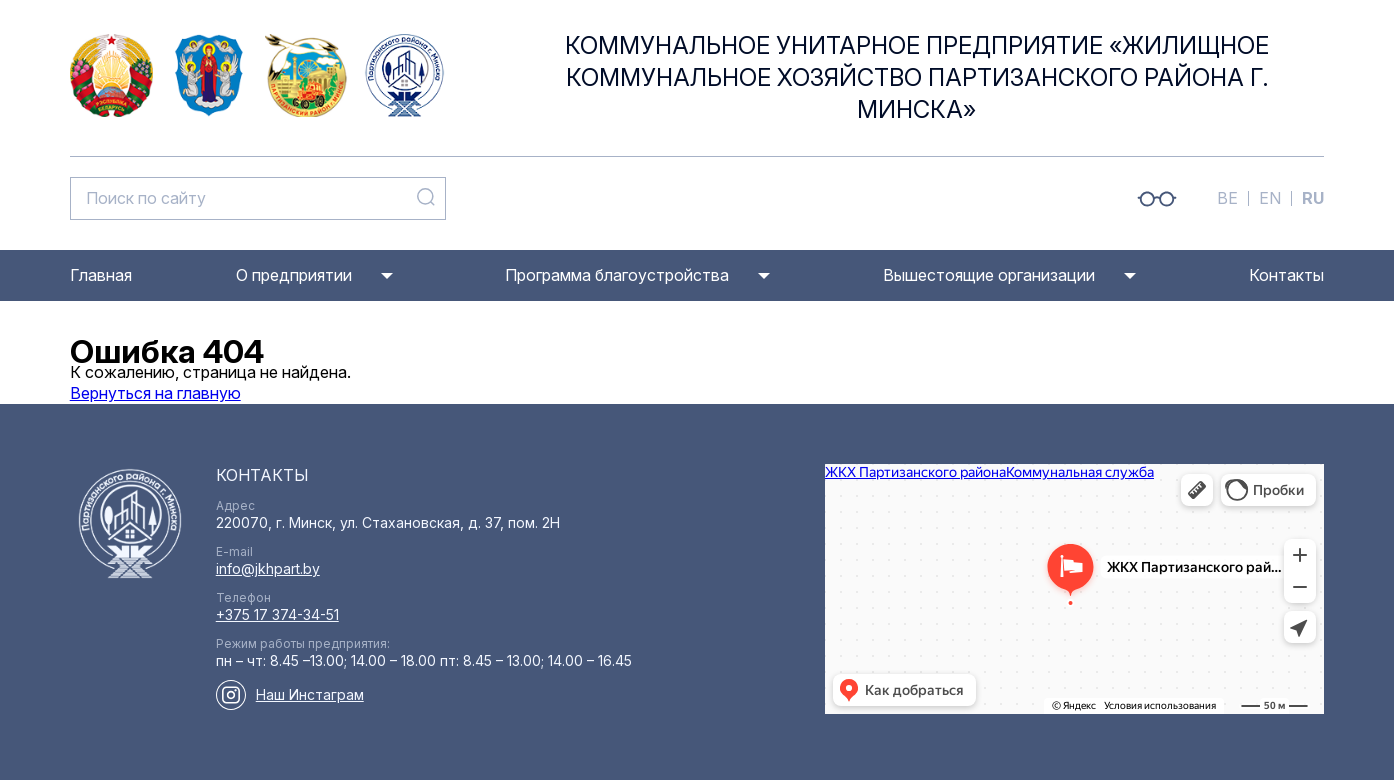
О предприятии (294, 275)
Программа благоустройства (617, 275)
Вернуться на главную (155, 393)
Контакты (1286, 275)
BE (1227, 198)
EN (1270, 198)
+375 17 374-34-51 (277, 614)
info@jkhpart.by (268, 568)
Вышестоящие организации (989, 275)
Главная (101, 275)
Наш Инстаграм (310, 694)
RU (1313, 198)
